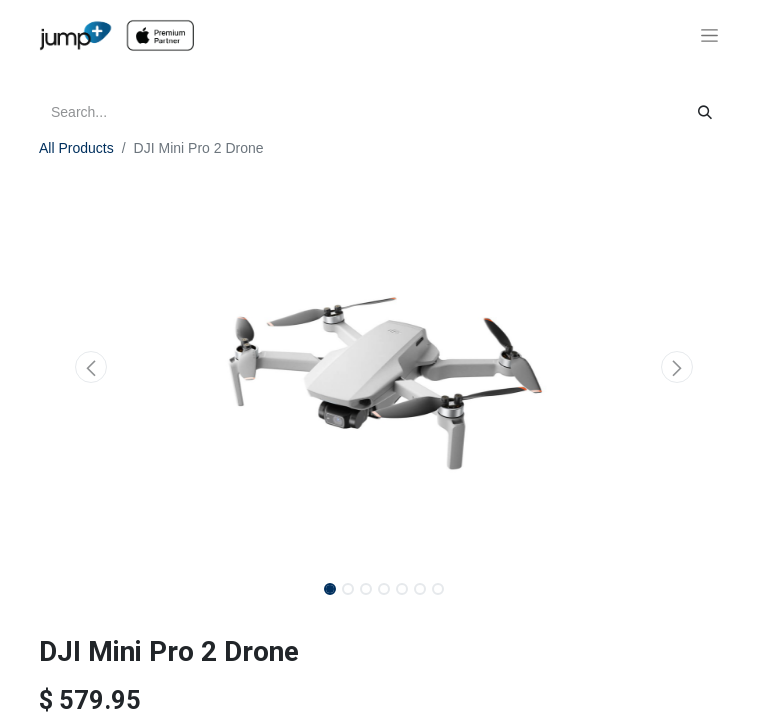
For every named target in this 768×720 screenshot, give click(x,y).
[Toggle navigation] (709, 36)
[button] (91, 367)
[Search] (705, 112)
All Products (76, 148)
